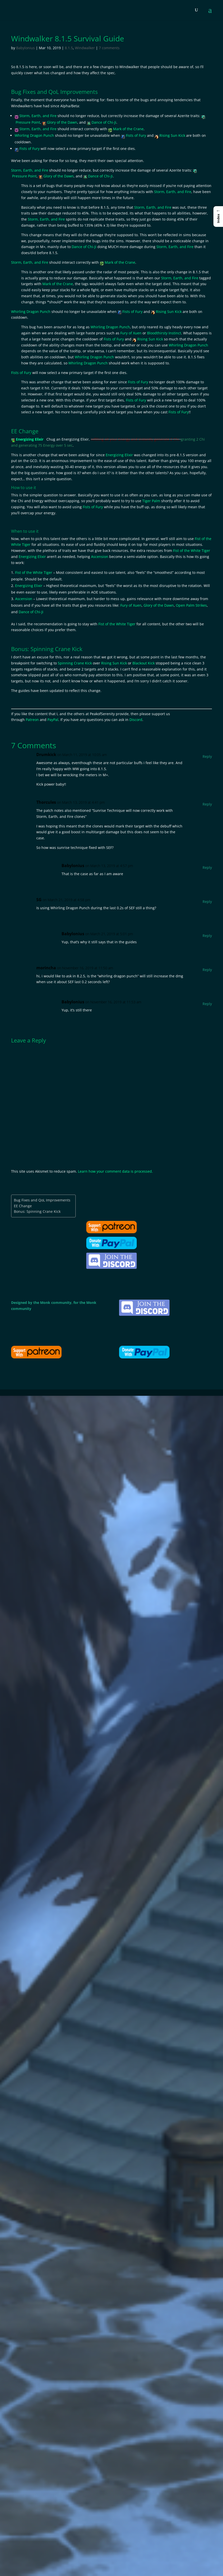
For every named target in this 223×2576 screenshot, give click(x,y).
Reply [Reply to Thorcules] (207, 804)
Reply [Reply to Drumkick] (207, 756)
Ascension (99, 556)
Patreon (32, 719)
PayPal (52, 719)
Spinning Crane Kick (75, 663)
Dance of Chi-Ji (31, 611)
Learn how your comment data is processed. (115, 1171)
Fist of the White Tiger (191, 550)
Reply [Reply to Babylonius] (207, 867)
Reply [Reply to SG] (207, 901)
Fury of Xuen (131, 333)
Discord (135, 719)
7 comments (109, 47)
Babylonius (25, 47)
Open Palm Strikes (191, 605)
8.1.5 (69, 47)
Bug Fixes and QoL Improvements (42, 1200)
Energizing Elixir (32, 556)
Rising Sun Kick (147, 339)
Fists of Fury (114, 339)
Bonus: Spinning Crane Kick (37, 1211)
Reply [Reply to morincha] (207, 969)
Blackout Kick (143, 663)
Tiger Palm (151, 500)
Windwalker (85, 47)
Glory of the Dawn (159, 605)
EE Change (23, 1205)
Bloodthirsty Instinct (164, 333)
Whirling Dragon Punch (110, 327)
